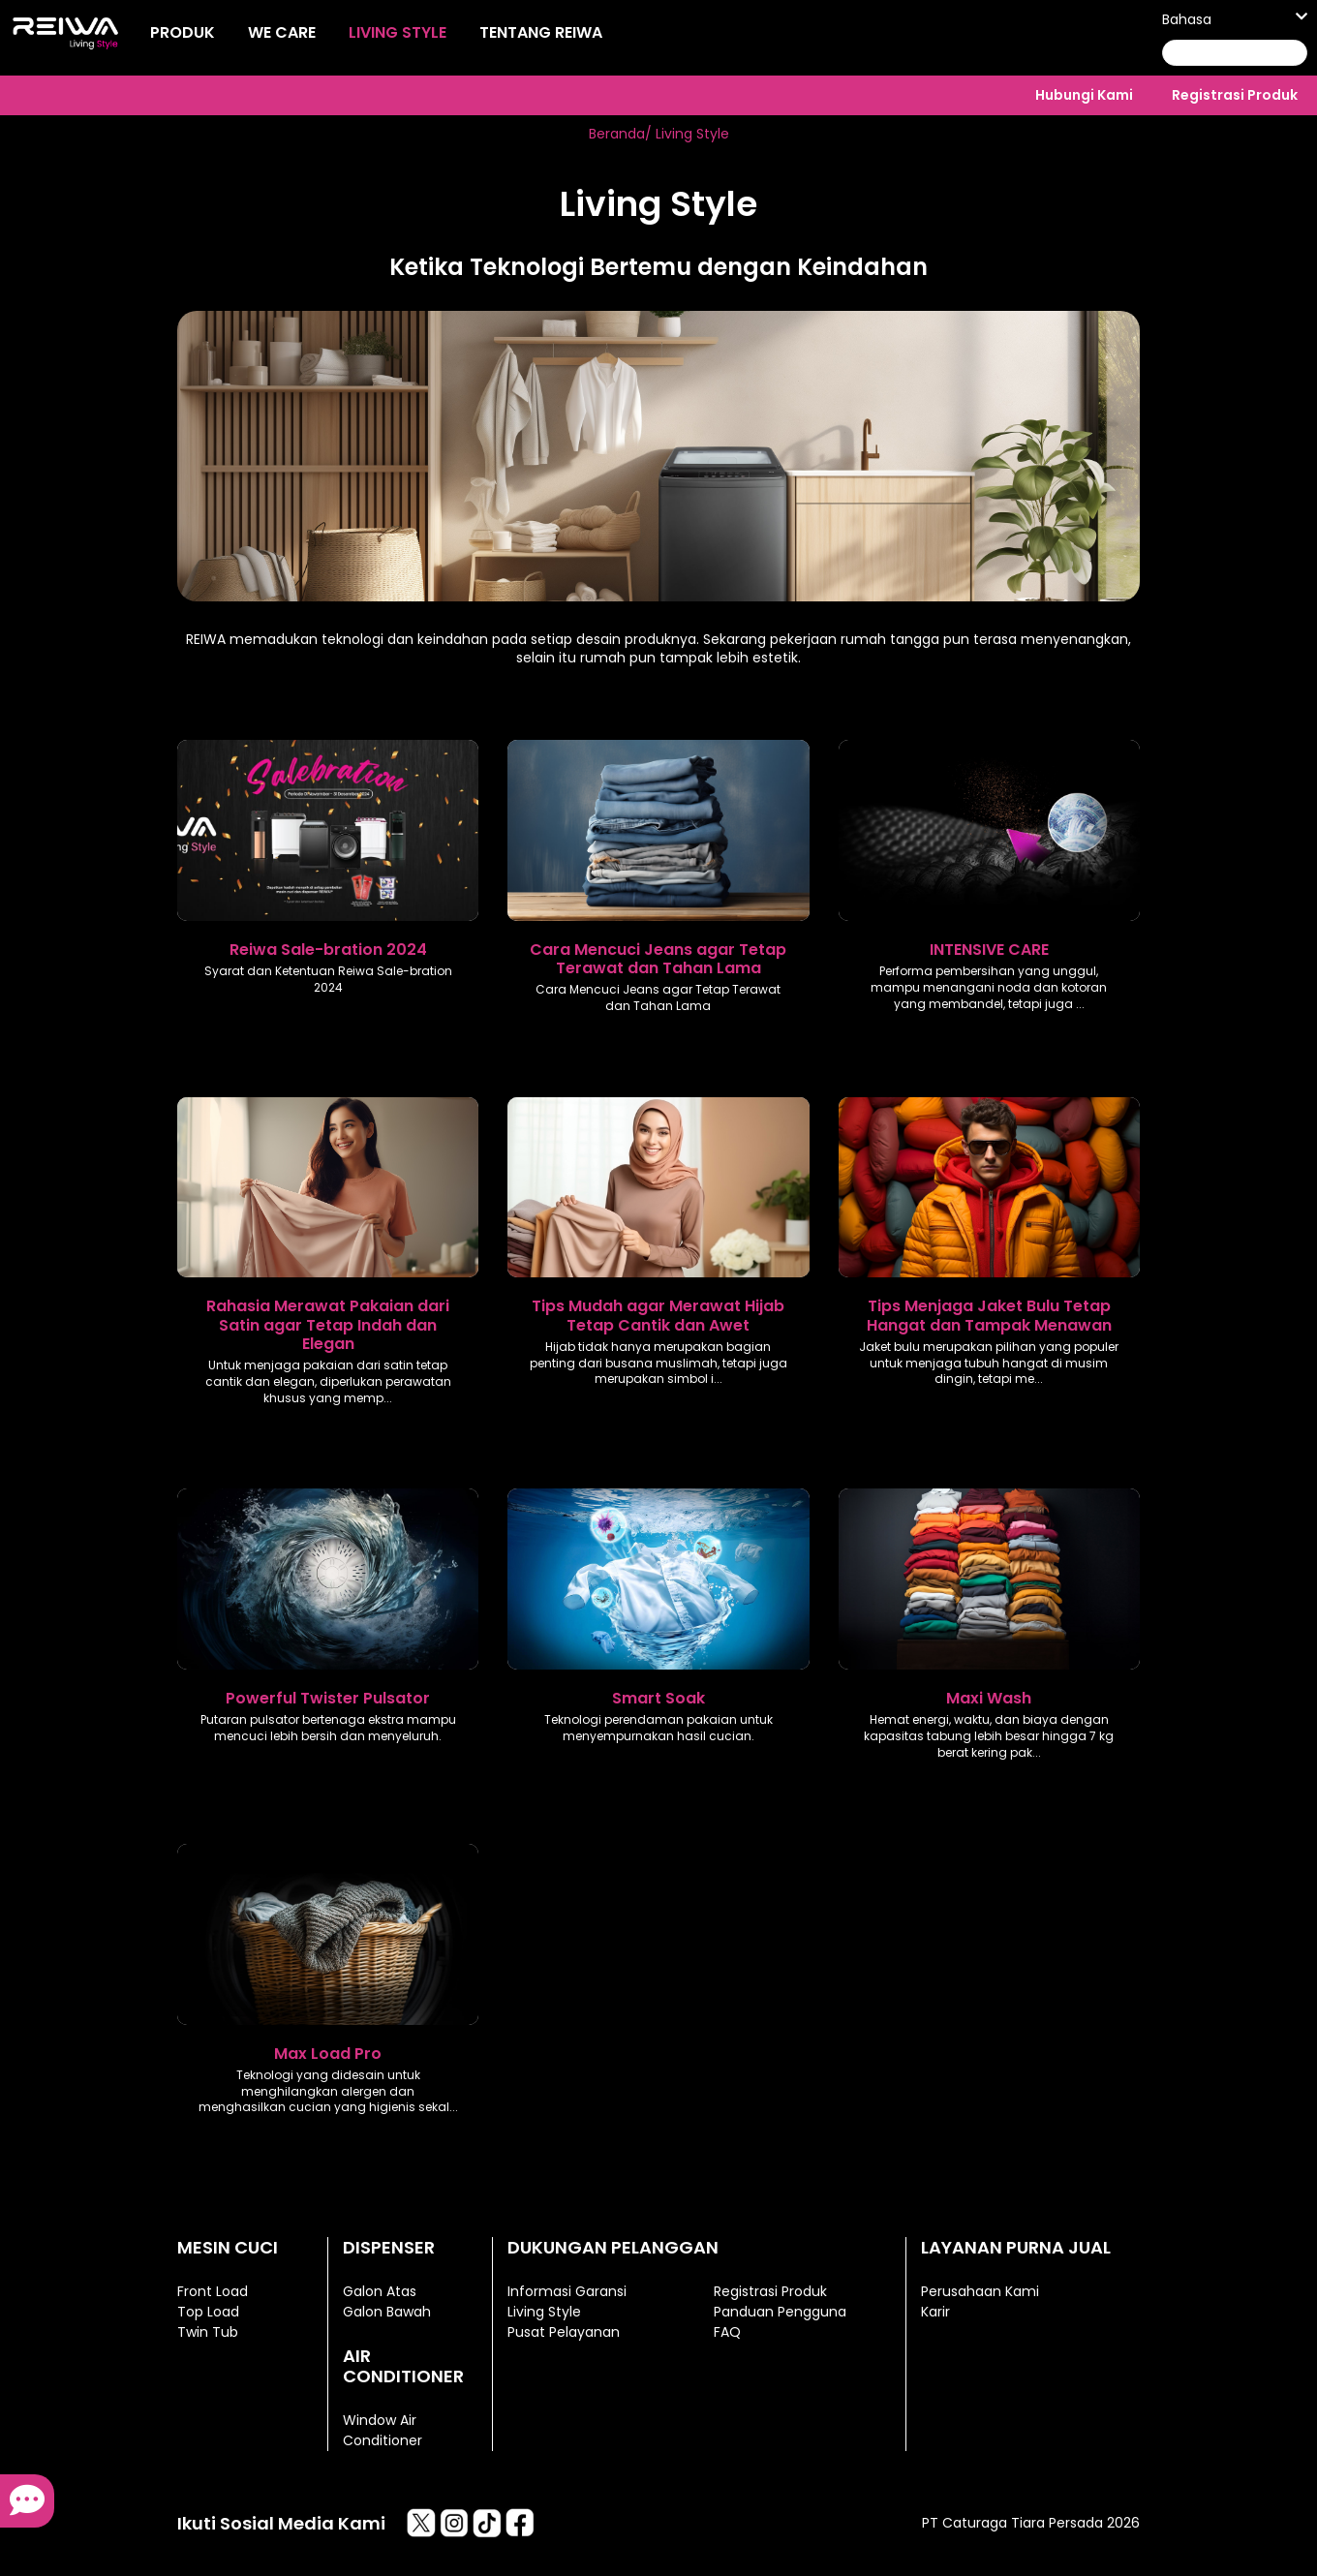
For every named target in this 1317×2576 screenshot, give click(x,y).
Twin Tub (207, 2332)
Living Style (397, 32)
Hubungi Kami (1084, 95)
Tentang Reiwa (540, 32)
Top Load (208, 2311)
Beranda (617, 133)
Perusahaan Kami (980, 2291)
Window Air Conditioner (382, 2430)
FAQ (727, 2332)
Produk (182, 32)
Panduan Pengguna (780, 2311)
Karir (935, 2311)
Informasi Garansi (567, 2291)
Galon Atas (379, 2291)
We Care (282, 32)
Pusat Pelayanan (563, 2332)
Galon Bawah (387, 2311)
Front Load (212, 2291)
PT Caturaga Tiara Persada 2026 (1031, 2522)
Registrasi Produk (1235, 95)
